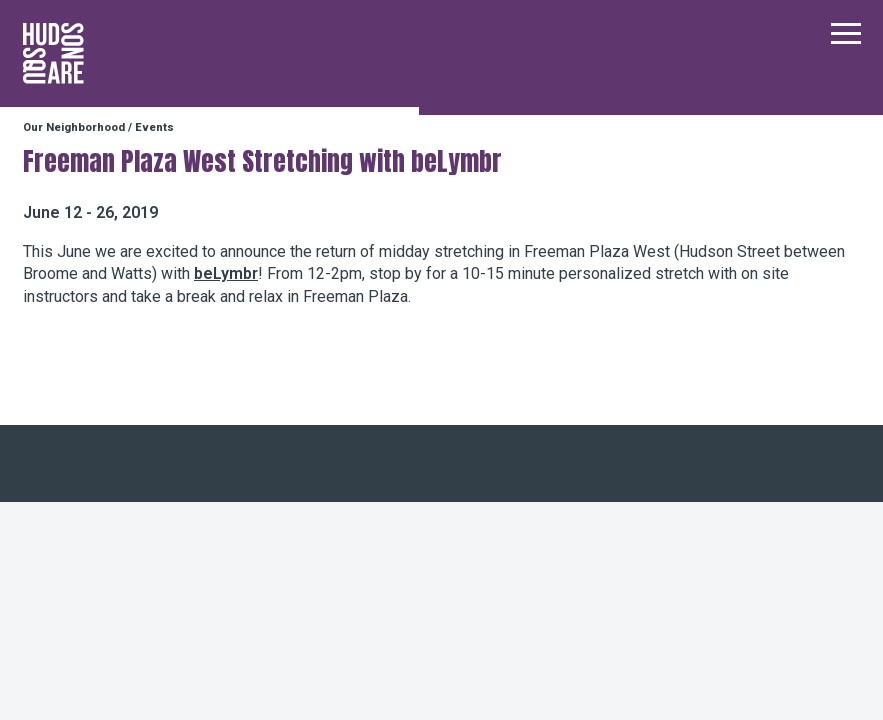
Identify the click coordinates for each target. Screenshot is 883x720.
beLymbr (226, 273)
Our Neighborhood (74, 127)
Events (154, 127)
